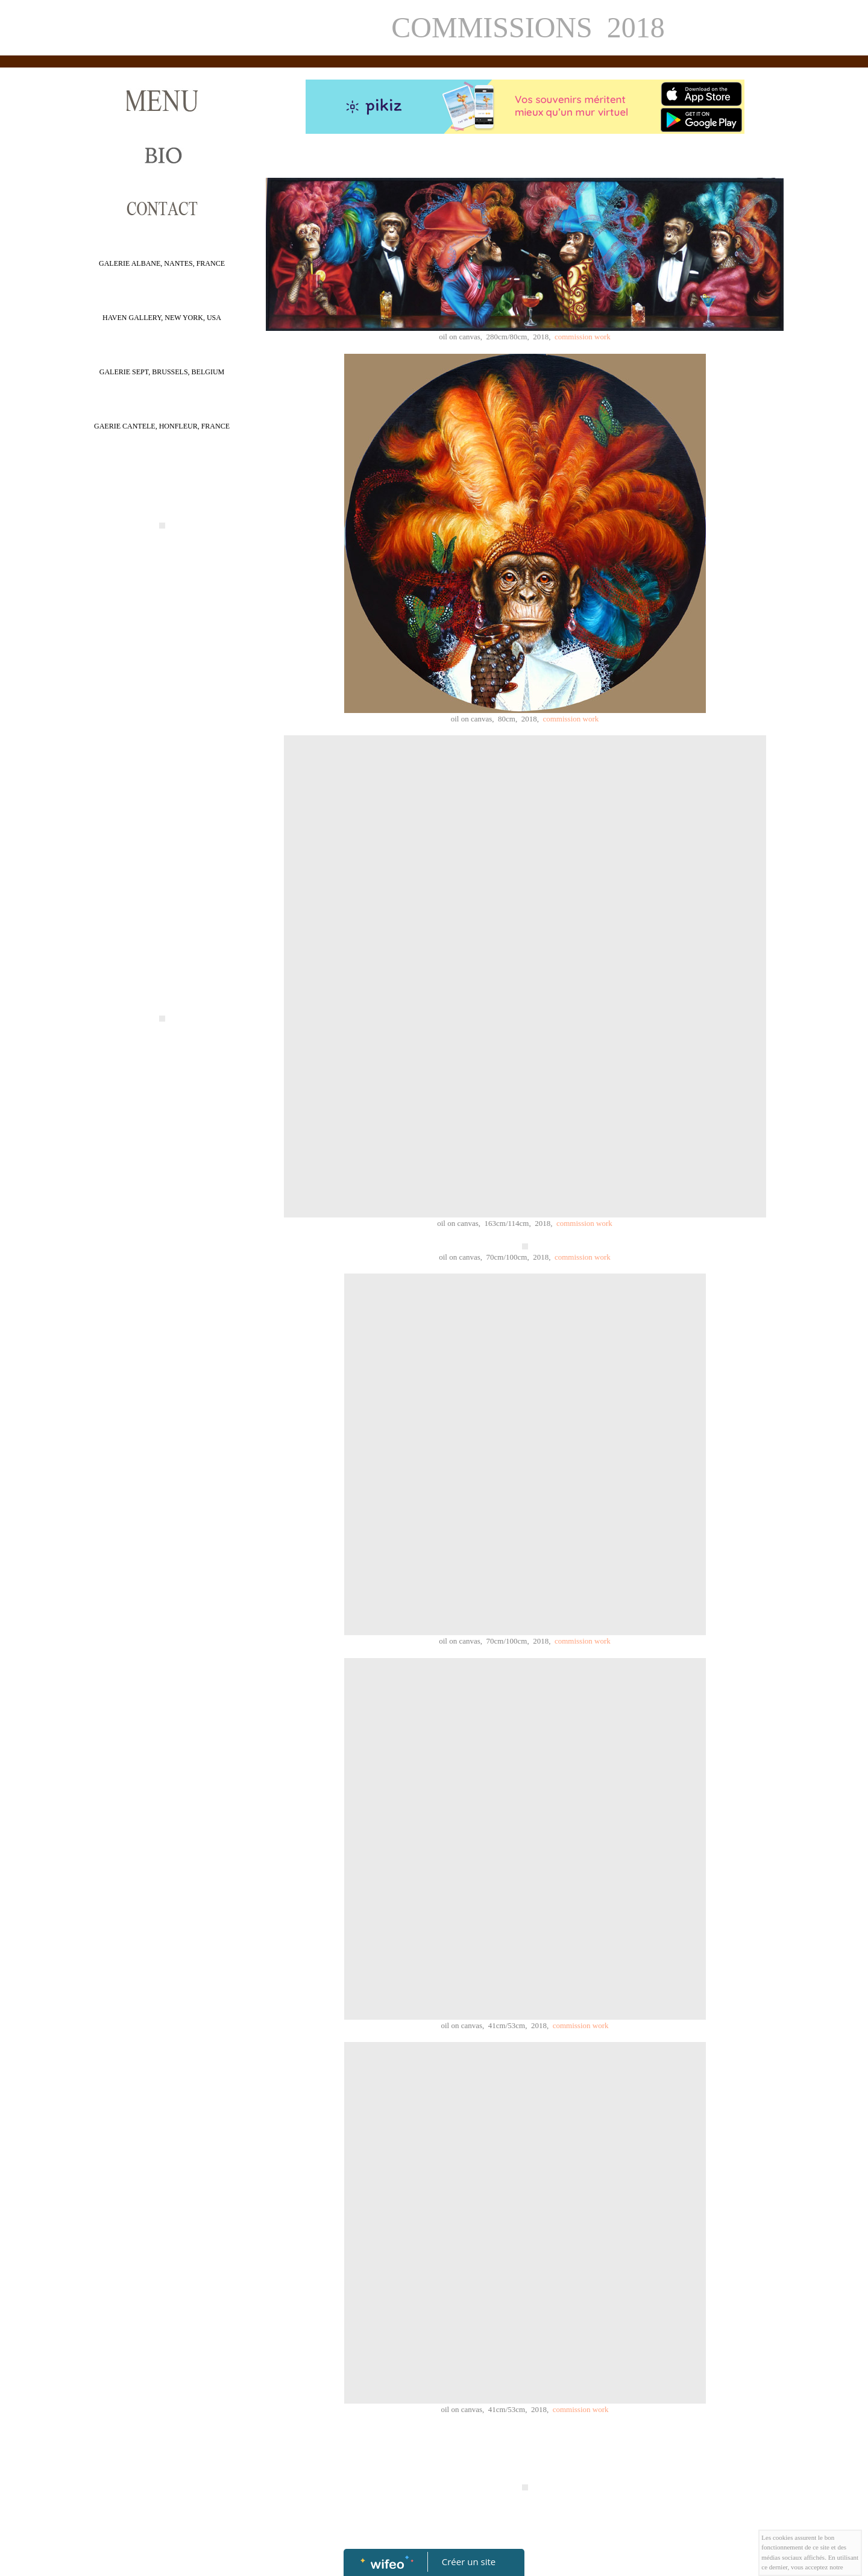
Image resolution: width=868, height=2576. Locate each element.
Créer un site (468, 2562)
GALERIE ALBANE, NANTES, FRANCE (162, 263)
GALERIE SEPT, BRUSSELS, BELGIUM (161, 372)
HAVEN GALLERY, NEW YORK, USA (161, 317)
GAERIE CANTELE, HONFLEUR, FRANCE (162, 426)
